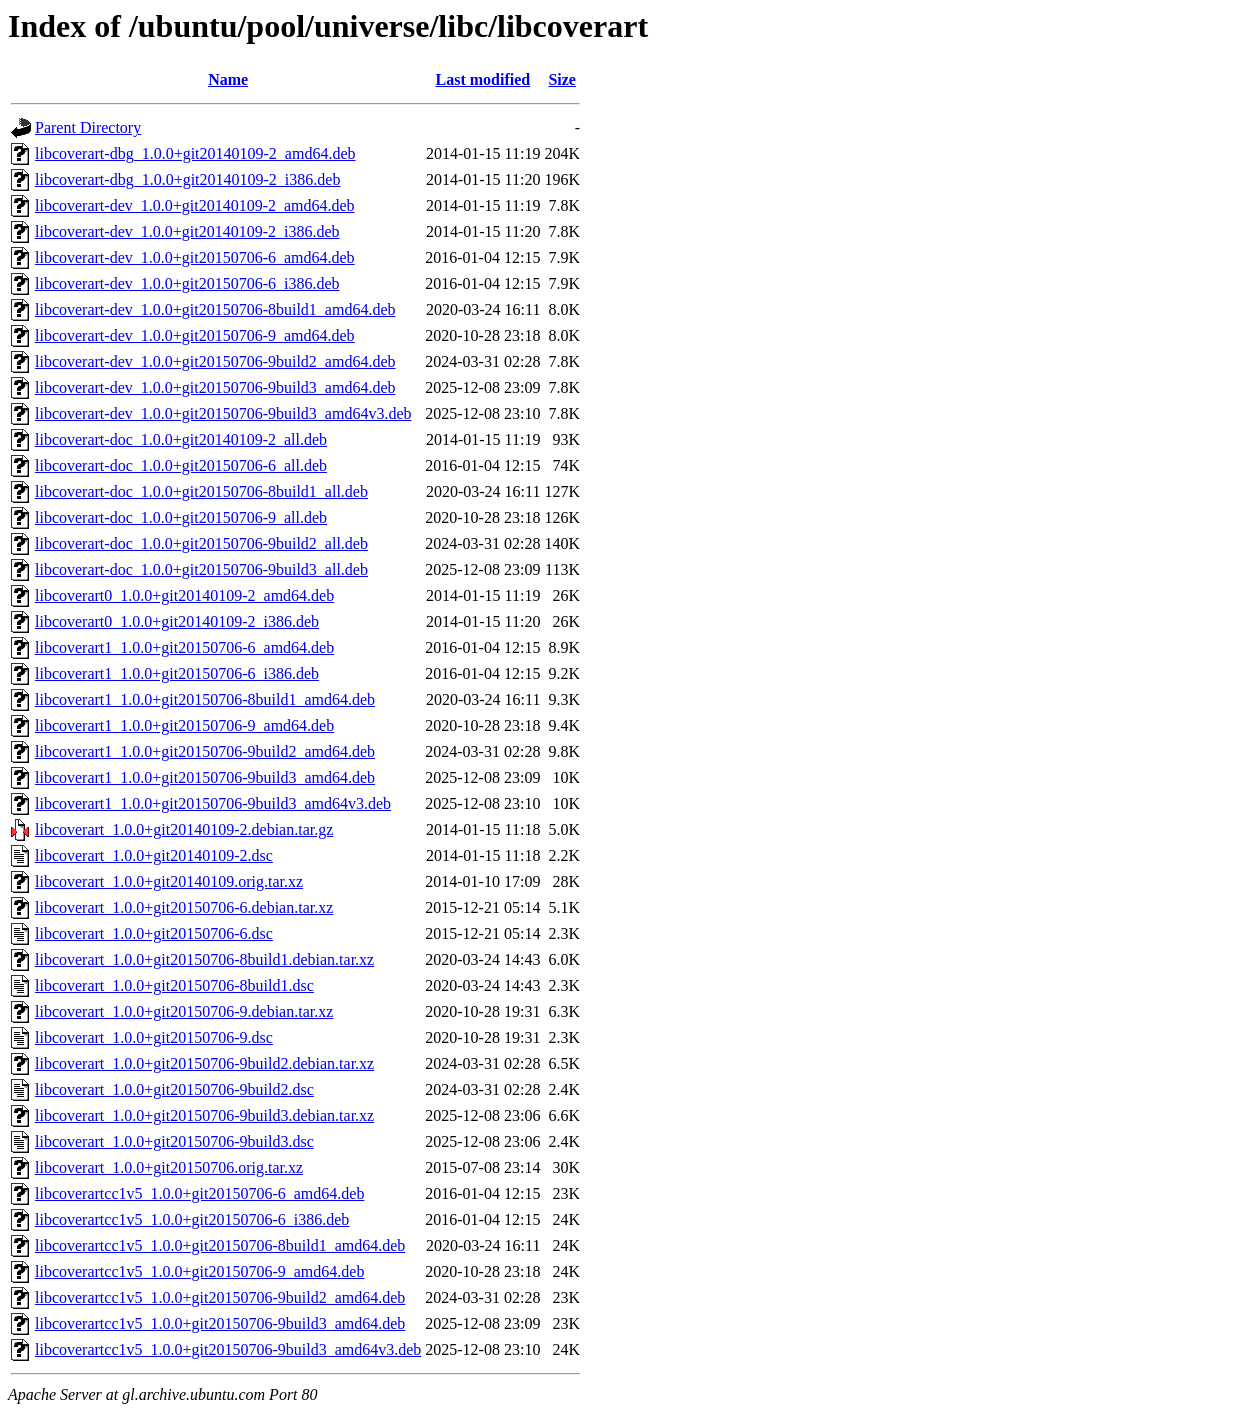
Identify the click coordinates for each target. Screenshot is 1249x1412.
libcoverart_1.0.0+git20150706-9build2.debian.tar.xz (204, 1063)
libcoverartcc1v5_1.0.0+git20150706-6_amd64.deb (199, 1193)
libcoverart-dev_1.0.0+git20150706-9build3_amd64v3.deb (223, 413)
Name (228, 79)
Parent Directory (88, 127)
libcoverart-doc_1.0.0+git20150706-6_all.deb (181, 465)
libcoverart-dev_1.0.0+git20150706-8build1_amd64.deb (215, 309)
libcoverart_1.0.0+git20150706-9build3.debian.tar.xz (204, 1115)
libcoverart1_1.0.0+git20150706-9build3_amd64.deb (205, 777)
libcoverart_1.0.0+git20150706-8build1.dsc (174, 985)
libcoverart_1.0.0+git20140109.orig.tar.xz (169, 881)
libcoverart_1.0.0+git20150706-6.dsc (154, 933)
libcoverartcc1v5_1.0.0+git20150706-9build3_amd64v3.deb (228, 1349)
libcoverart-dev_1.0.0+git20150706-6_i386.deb (187, 283)
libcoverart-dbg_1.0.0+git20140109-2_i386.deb (187, 179)
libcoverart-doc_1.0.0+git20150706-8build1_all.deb (201, 491)
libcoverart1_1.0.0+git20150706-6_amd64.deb (184, 647)
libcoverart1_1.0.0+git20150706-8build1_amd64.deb (205, 699)
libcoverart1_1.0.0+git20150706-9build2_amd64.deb (205, 751)
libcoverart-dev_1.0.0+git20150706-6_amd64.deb (195, 257)
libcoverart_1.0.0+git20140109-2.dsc (154, 855)
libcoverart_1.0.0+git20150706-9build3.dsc (174, 1141)
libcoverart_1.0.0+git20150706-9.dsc (154, 1037)
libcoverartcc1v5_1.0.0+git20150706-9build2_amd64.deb (220, 1297)
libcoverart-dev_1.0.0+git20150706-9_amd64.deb (195, 335)
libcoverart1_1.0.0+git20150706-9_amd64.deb (184, 725)
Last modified (483, 79)
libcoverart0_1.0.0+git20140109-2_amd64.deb (184, 595)
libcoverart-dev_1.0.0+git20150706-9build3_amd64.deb (215, 387)
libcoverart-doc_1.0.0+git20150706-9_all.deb (181, 517)
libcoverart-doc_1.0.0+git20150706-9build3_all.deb (201, 569)
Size (562, 79)
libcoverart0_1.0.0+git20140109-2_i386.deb (177, 621)
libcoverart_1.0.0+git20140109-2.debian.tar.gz (184, 829)
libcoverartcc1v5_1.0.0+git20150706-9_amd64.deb (199, 1271)
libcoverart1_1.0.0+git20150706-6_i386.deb (177, 673)
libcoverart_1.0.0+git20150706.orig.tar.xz (169, 1167)
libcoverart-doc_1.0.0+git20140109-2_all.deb (181, 439)
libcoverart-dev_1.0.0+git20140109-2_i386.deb (187, 231)
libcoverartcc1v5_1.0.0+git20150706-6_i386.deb (192, 1219)
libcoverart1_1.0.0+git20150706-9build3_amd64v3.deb (213, 803)
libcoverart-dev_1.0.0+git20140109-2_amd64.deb (195, 205)
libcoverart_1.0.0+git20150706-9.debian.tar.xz (184, 1011)
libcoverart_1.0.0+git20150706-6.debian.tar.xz (184, 907)
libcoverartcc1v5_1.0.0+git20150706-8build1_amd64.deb (220, 1245)
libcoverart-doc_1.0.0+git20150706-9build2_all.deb (201, 543)
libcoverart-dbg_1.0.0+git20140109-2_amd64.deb (195, 153)
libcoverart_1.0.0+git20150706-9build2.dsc (174, 1089)
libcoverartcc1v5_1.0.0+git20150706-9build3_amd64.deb (220, 1323)
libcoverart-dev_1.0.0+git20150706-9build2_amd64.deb (215, 361)
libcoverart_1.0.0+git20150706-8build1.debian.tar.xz (204, 959)
